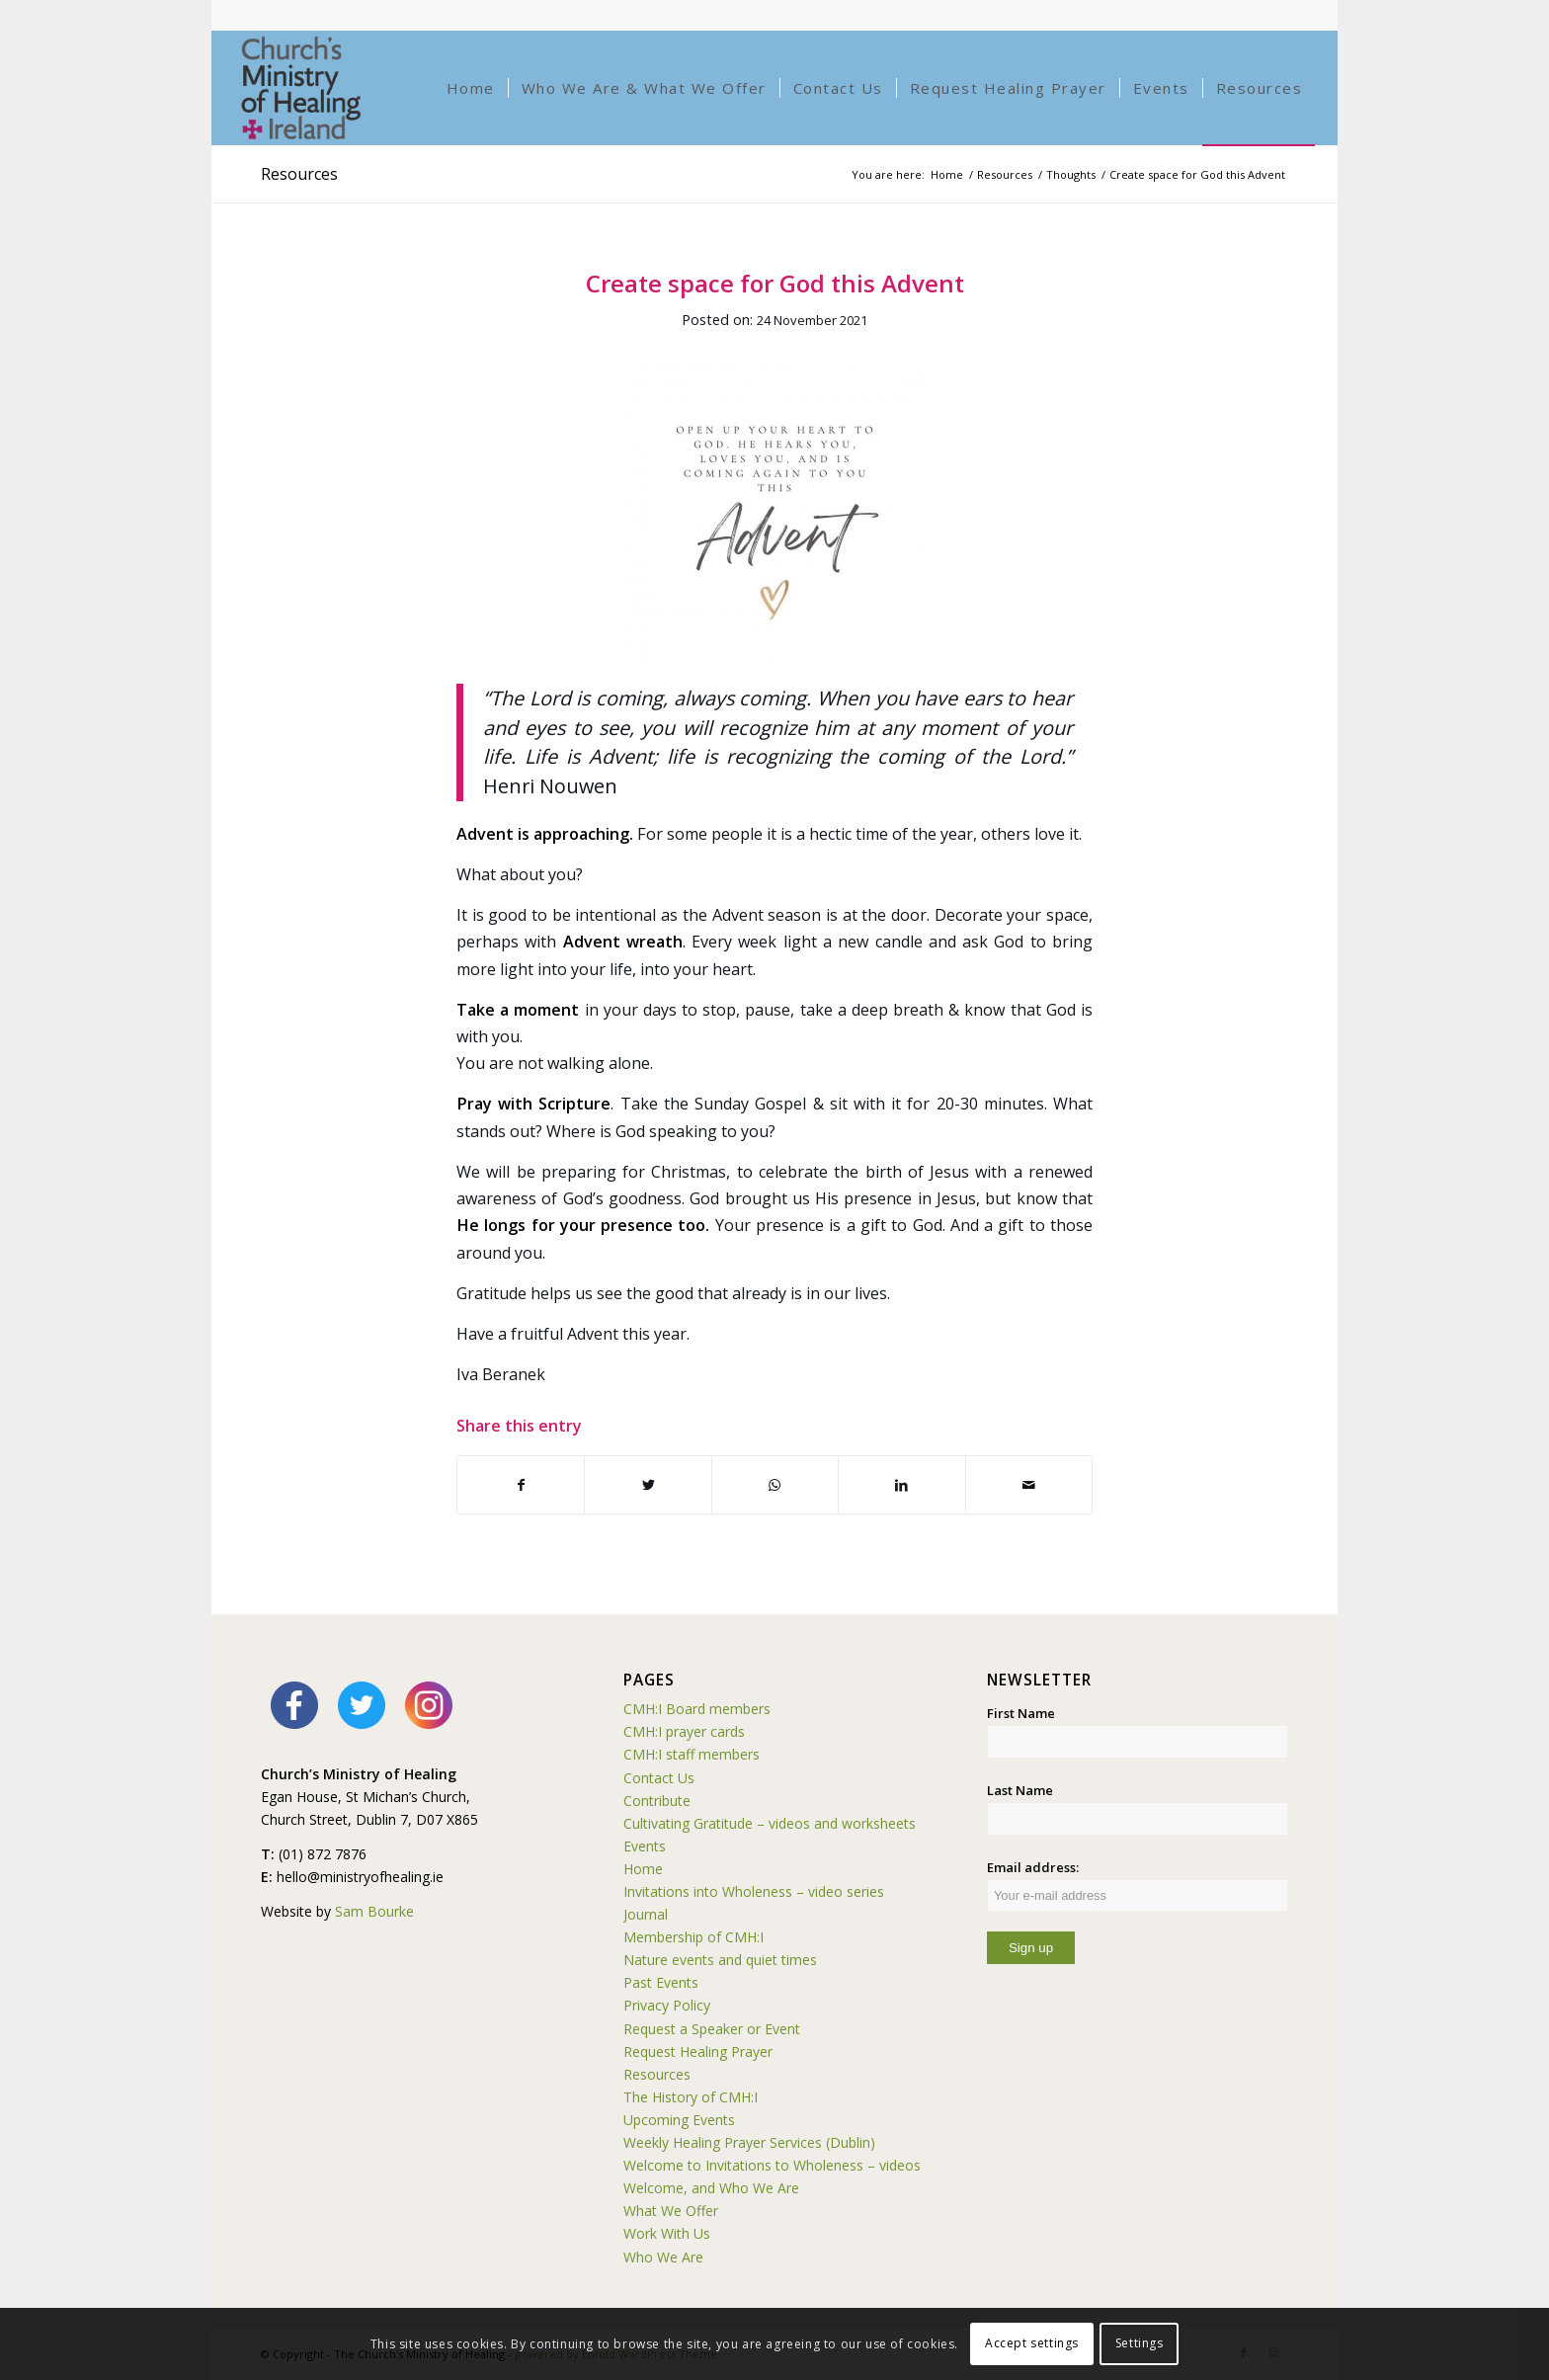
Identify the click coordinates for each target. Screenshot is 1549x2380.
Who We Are (663, 2257)
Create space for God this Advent (775, 283)
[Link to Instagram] (1300, 15)
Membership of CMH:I (693, 1937)
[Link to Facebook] (1270, 15)
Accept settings (1032, 2343)
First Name (1021, 1713)
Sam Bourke (374, 1911)
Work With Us (666, 2233)
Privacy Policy (666, 2005)
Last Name (1020, 1790)
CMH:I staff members (691, 1754)
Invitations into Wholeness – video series (753, 1891)
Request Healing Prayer (698, 2051)
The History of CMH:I (690, 2097)
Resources (299, 174)
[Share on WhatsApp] (775, 1485)
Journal (645, 1914)
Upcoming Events (679, 2119)
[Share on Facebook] (520, 1485)
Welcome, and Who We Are (711, 2187)
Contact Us (658, 1777)
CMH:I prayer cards (684, 1731)
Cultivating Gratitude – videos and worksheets (769, 1823)
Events (644, 1846)
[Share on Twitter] (647, 1485)
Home (643, 1868)
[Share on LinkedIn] (901, 1485)
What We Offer (670, 2210)
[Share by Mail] (1029, 1485)
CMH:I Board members (697, 1708)
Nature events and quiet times (720, 1959)
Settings (1139, 2343)
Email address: (1137, 1885)
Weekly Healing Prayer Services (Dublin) (749, 2142)
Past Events (660, 1982)
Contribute (657, 1800)
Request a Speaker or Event (711, 2028)
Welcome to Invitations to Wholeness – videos (772, 2165)
